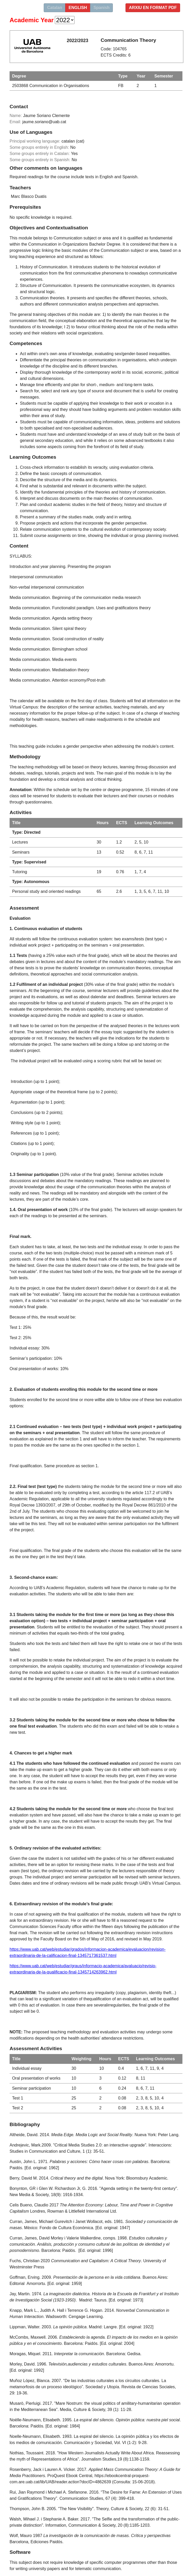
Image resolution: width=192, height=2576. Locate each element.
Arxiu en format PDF (153, 7)
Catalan (54, 7)
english (78, 7)
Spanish (101, 7)
